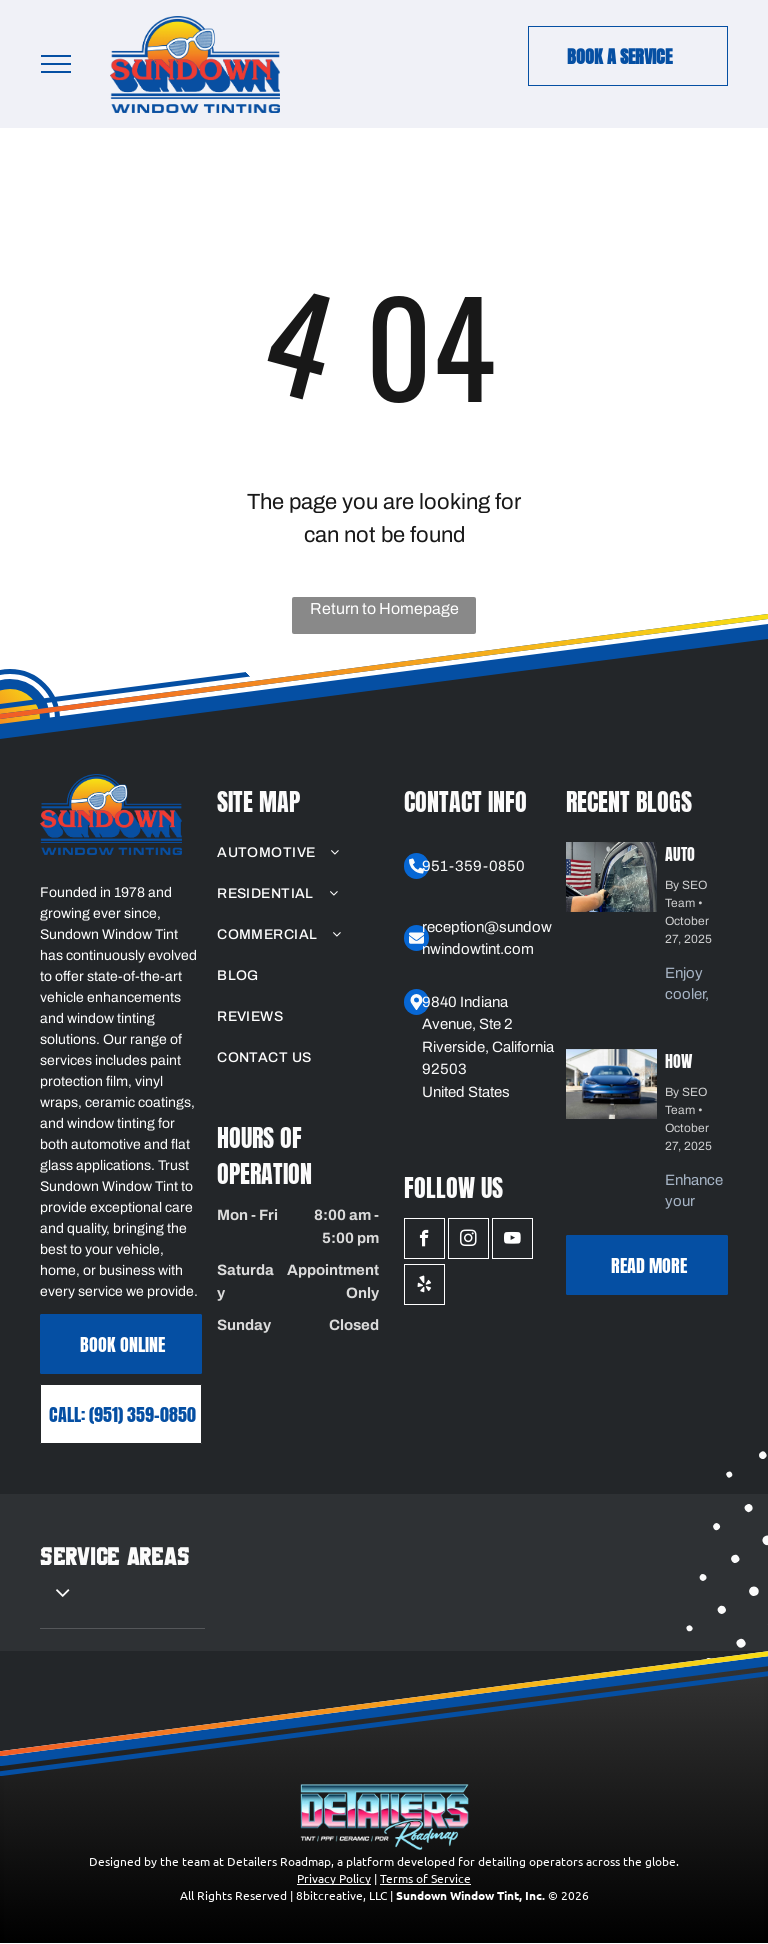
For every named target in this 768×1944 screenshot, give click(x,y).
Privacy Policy (334, 1878)
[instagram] (468, 1241)
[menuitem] (298, 852)
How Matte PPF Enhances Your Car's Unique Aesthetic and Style (695, 1058)
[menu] (56, 64)
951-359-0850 (473, 866)
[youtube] (512, 1241)
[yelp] (424, 1287)
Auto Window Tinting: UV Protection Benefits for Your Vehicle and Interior (693, 851)
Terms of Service (425, 1878)
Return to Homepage (384, 608)
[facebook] (424, 1241)
